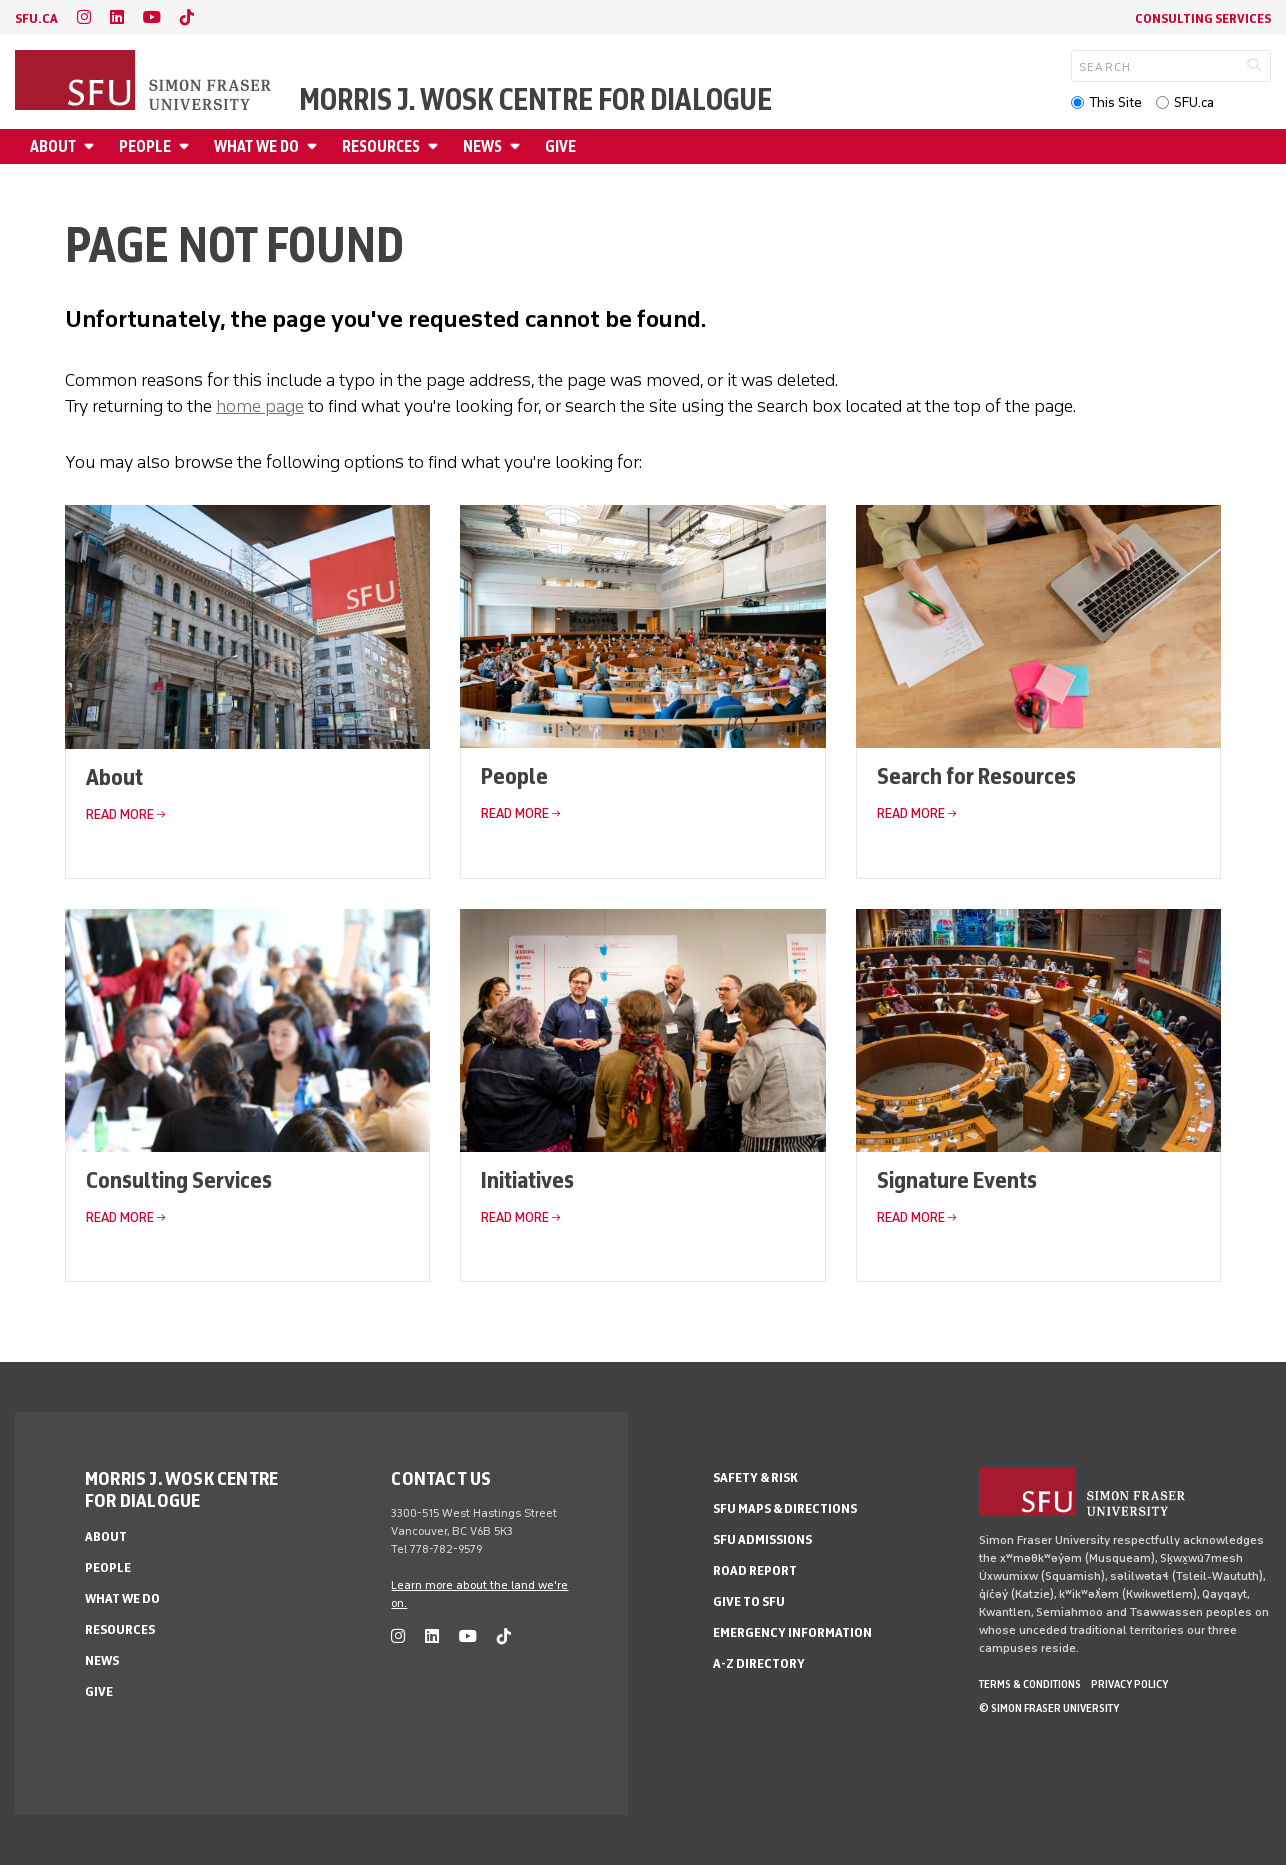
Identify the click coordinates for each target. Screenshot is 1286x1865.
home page (260, 406)
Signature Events (957, 1179)
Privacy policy (1129, 1684)
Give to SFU (749, 1601)
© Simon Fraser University (1049, 1708)
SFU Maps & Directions (785, 1508)
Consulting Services (1203, 18)
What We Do (256, 146)
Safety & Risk (755, 1477)
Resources (381, 146)
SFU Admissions (762, 1539)
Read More (120, 814)
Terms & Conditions (1030, 1684)
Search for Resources (976, 775)
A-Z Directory (759, 1663)
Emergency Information (792, 1632)
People (145, 146)
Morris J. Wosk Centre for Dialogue (535, 100)
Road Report (755, 1570)
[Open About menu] (92, 146)
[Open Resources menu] (436, 146)
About (53, 146)
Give (560, 146)
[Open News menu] (518, 146)
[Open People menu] (187, 146)
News (482, 146)
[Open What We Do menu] (315, 146)
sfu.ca (36, 18)
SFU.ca (1194, 102)
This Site (1115, 102)
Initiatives (527, 1179)
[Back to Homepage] (145, 82)
